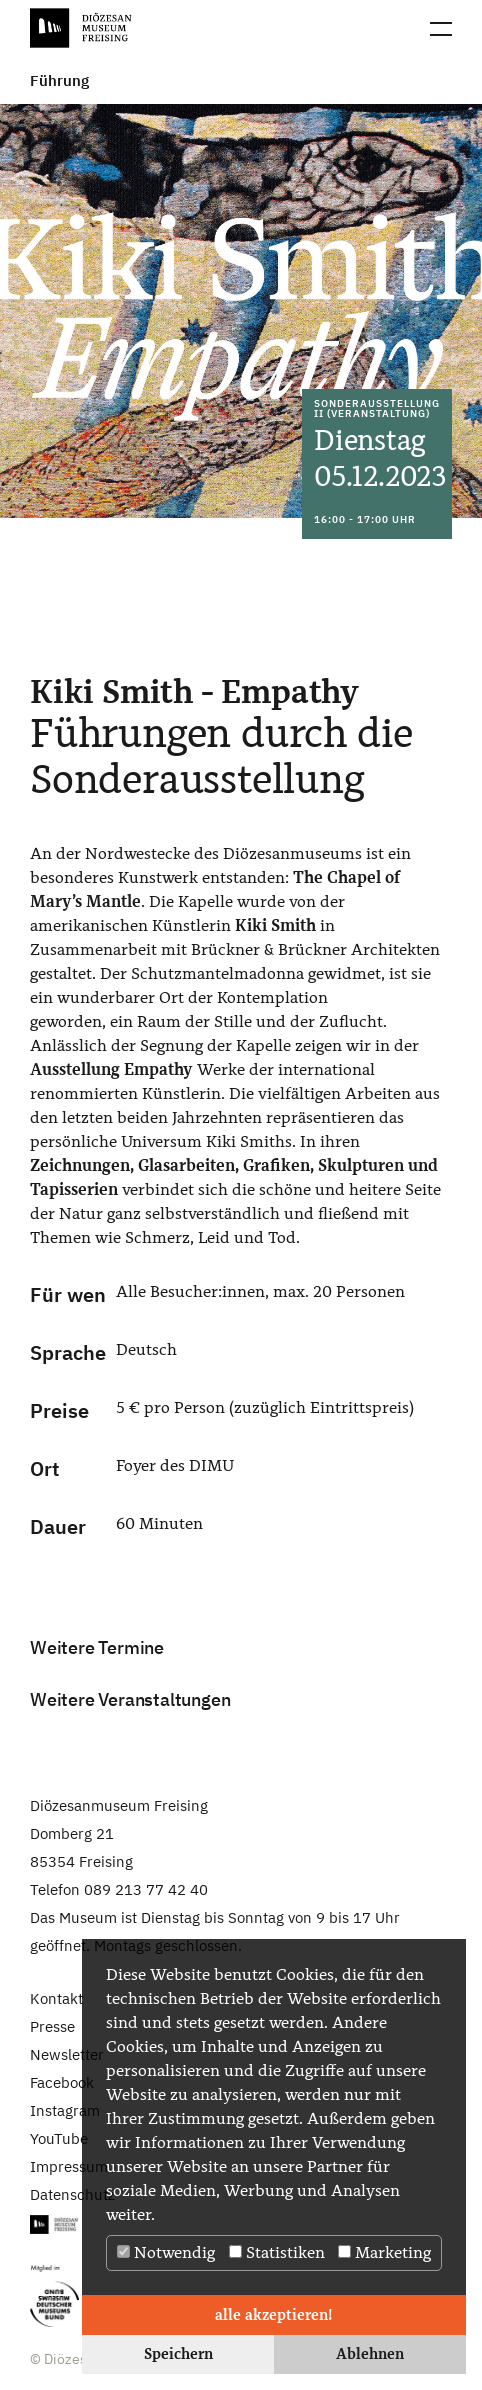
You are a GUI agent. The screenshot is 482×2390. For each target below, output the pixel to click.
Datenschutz (72, 2194)
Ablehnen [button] (370, 2353)
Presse (52, 2026)
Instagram (65, 2110)
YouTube (59, 2138)
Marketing (384, 2252)
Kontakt (56, 1998)
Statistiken (277, 2252)
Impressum (69, 2166)
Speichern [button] (178, 2353)
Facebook (62, 2082)
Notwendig (166, 2252)
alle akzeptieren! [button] (274, 2314)
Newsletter (67, 2054)
